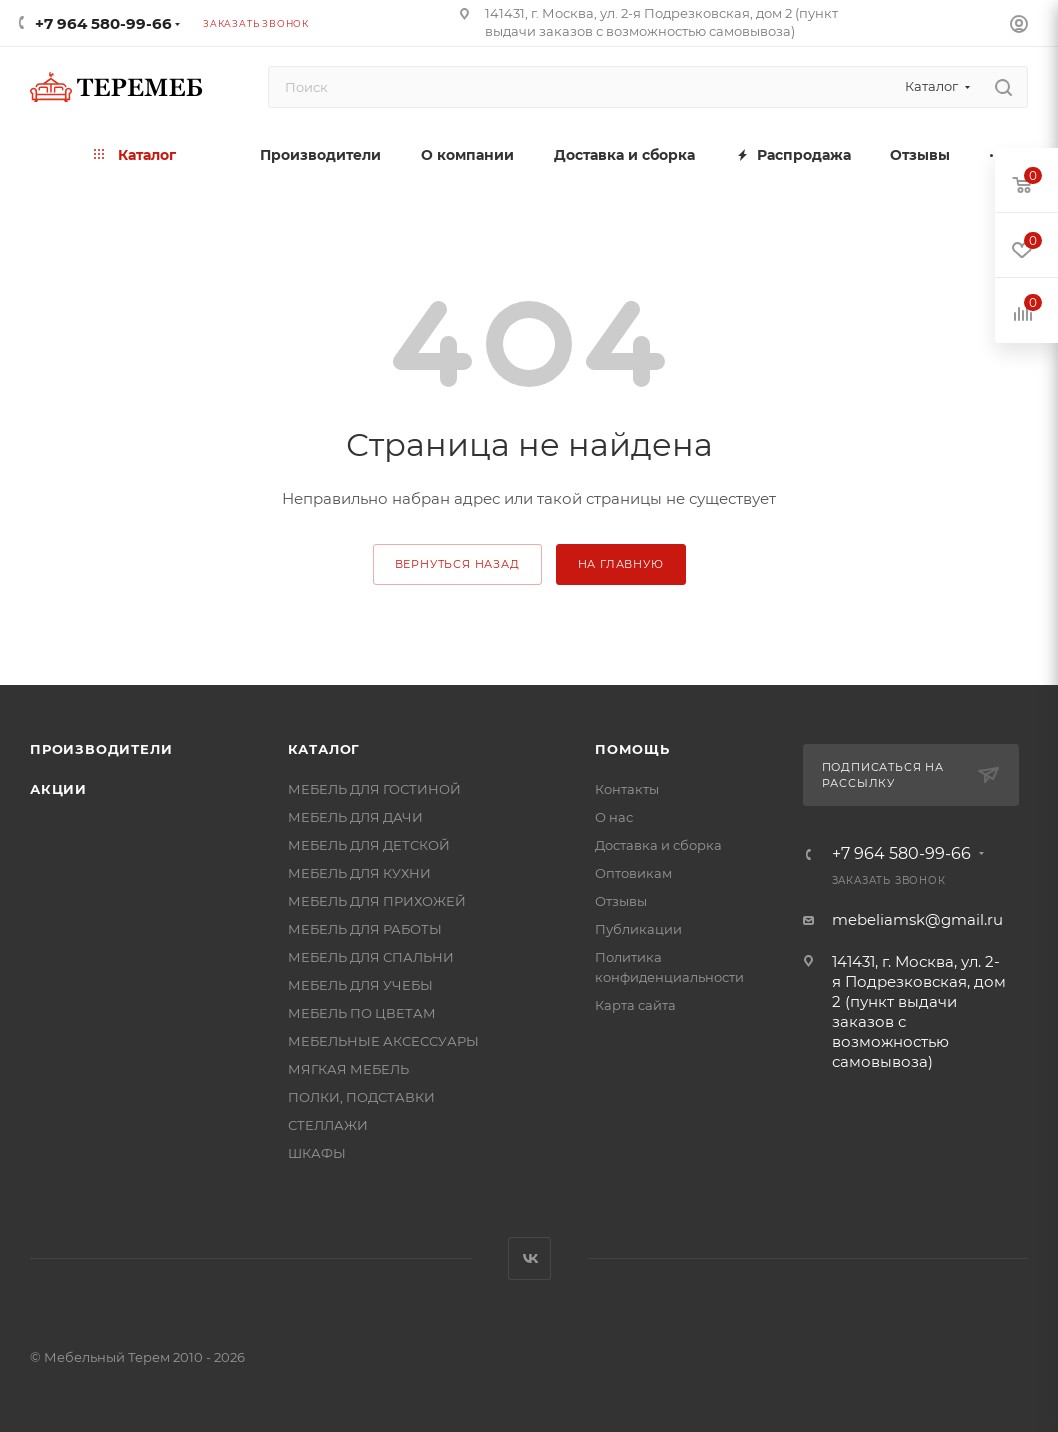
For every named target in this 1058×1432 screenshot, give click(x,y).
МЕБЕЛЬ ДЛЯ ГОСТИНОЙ (374, 789)
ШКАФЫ (317, 1153)
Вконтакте (529, 1258)
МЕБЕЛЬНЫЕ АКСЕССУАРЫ (383, 1041)
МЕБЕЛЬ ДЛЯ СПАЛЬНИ (371, 957)
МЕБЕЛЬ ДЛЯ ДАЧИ (355, 817)
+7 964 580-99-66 (103, 23)
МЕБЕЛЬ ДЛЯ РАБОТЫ (365, 929)
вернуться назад (457, 564)
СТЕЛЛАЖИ (328, 1125)
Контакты (627, 789)
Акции (58, 789)
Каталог (324, 749)
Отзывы (621, 901)
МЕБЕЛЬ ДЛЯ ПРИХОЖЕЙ (377, 901)
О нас (614, 817)
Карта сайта (635, 1005)
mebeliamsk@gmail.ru (917, 919)
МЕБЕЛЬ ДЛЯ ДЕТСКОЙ (369, 845)
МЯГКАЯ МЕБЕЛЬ (348, 1069)
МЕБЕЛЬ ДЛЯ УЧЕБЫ (360, 985)
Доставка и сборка (658, 845)
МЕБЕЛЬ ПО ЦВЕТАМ (362, 1013)
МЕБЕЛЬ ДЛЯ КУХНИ (359, 873)
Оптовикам (633, 873)
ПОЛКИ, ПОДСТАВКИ (361, 1097)
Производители (101, 749)
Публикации (638, 929)
